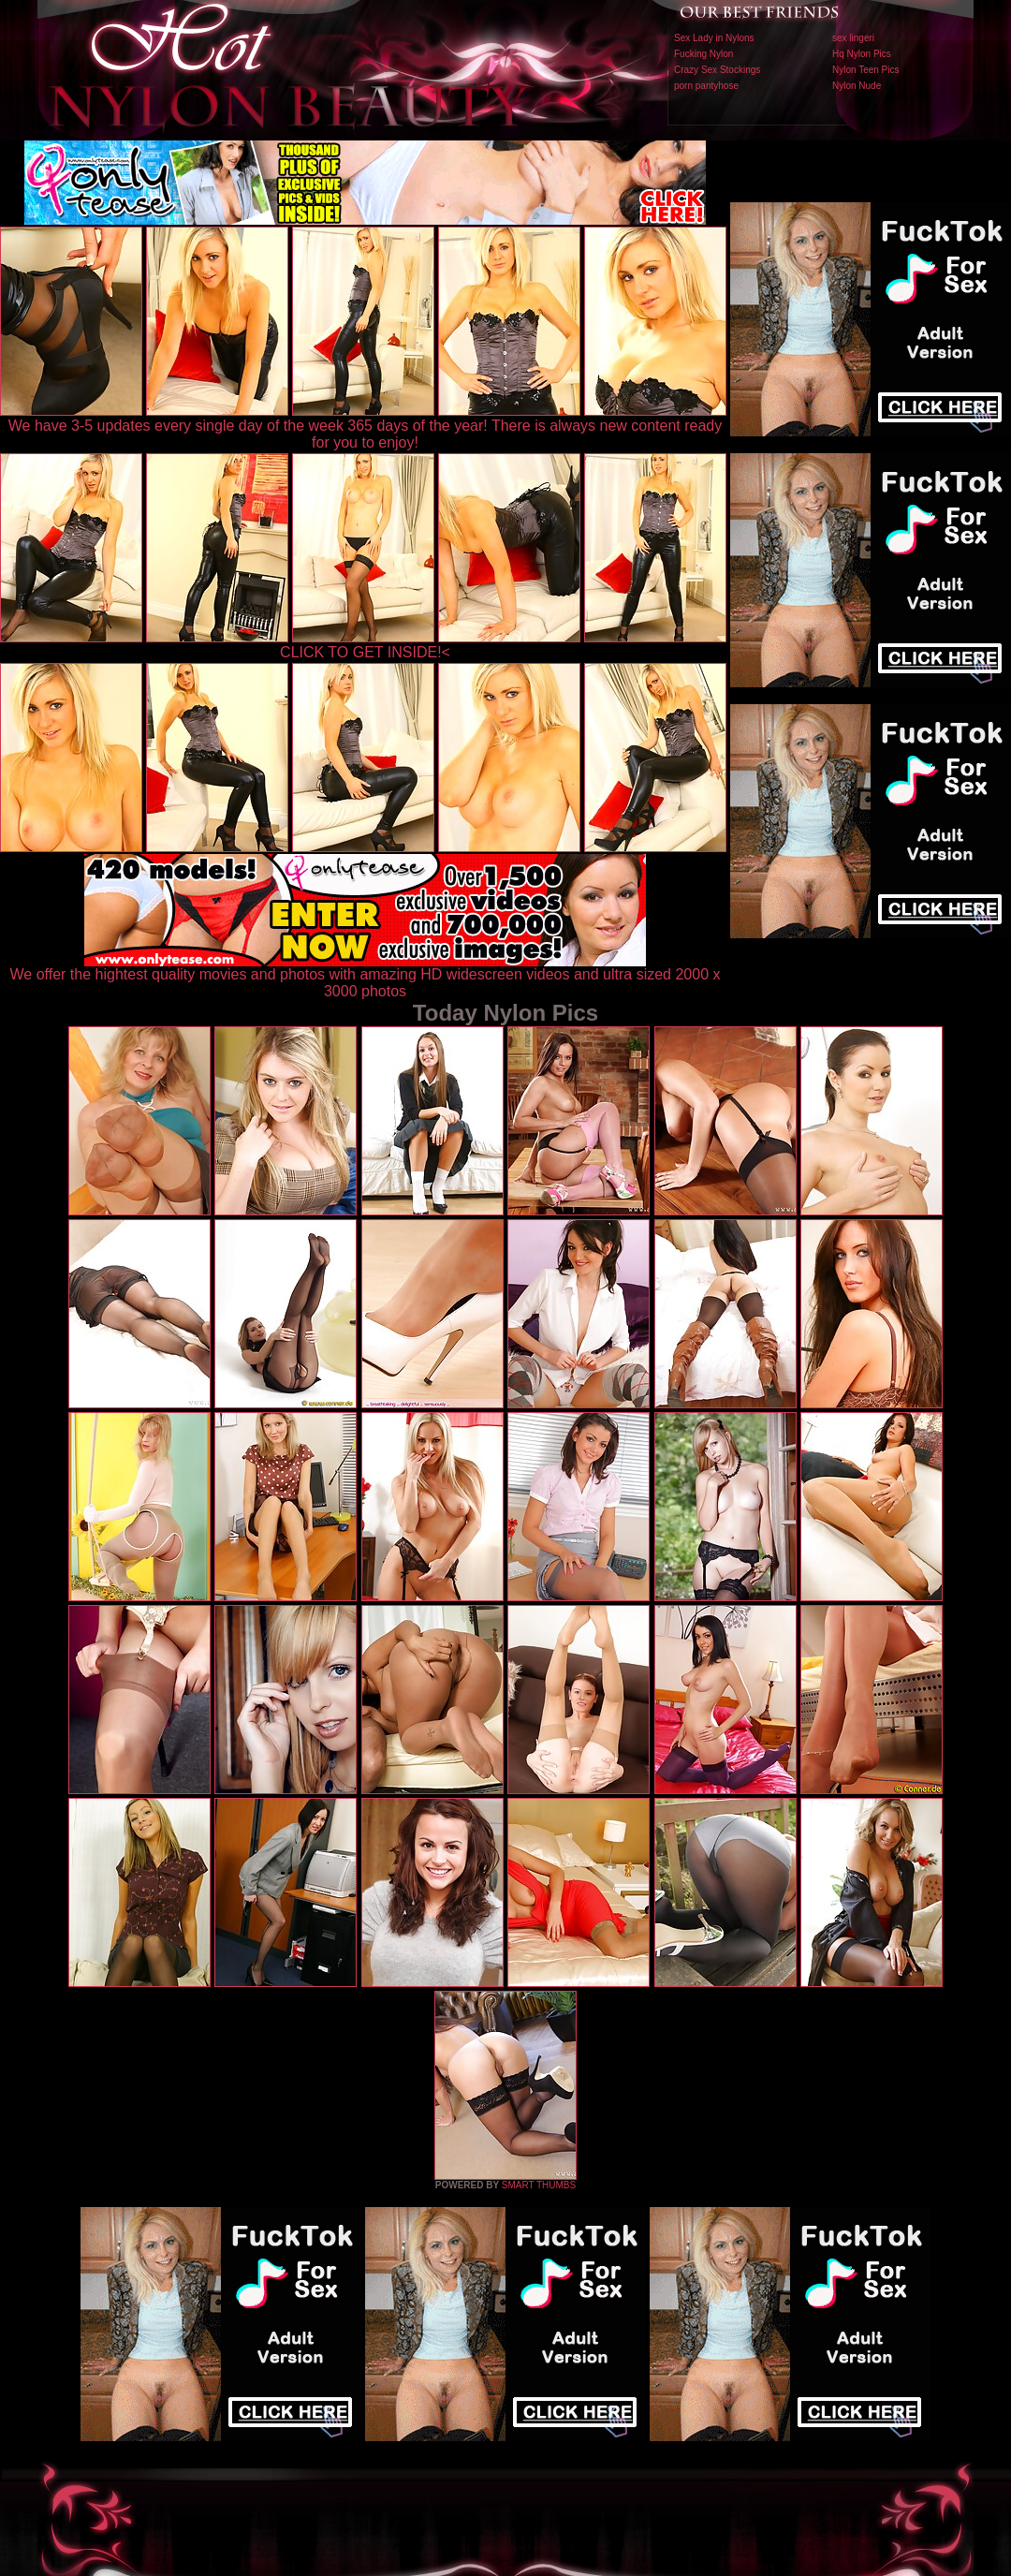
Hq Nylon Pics (861, 54)
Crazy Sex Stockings (717, 70)
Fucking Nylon (703, 54)
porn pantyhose (706, 86)
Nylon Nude (856, 86)
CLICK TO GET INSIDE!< (365, 652)
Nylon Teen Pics (866, 70)
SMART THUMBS (539, 2185)
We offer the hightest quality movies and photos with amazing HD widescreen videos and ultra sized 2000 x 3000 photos (365, 976)
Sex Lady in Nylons (714, 38)
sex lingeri (853, 38)
